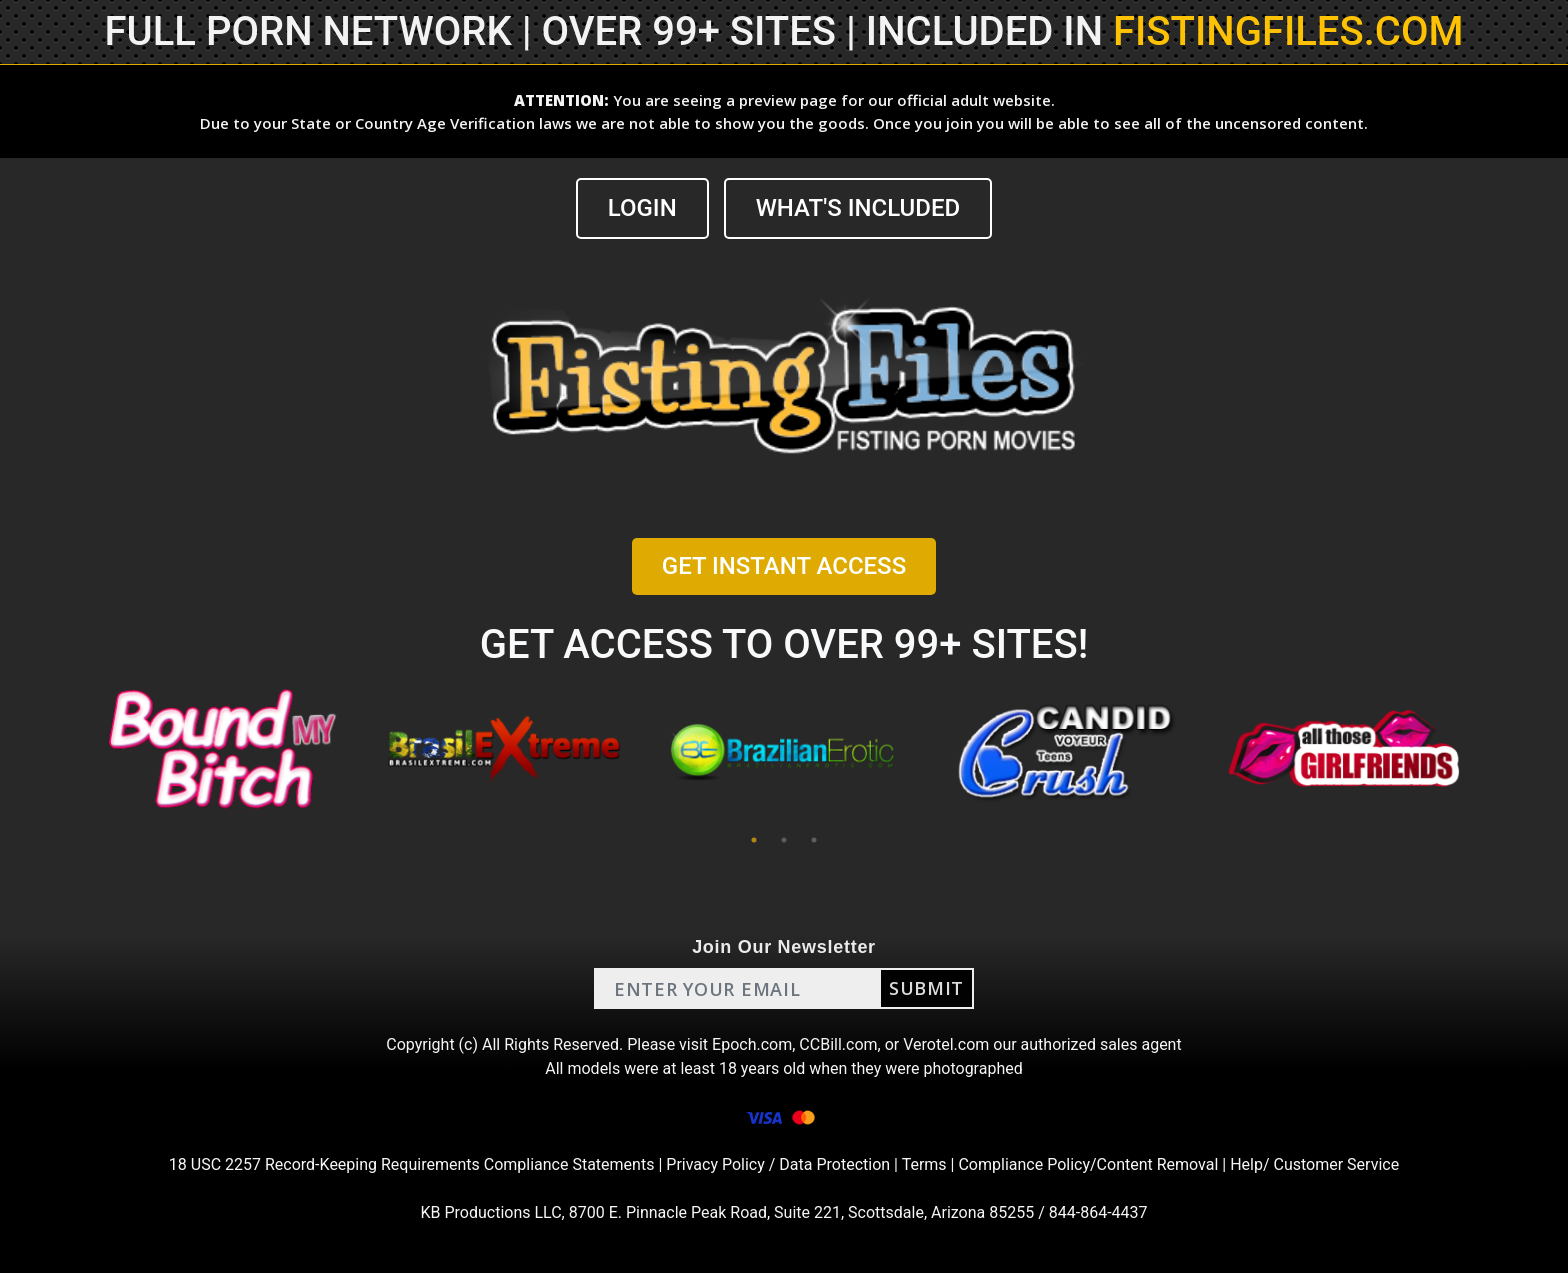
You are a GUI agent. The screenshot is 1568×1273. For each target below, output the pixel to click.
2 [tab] (784, 840)
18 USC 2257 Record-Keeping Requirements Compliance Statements (412, 1164)
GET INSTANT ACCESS (784, 566)
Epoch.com (752, 1044)
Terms (924, 1164)
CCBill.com (838, 1044)
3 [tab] (814, 840)
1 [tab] (754, 840)
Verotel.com (946, 1044)
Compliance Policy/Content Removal (1088, 1164)
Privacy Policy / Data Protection (778, 1164)
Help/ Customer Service (1314, 1164)
